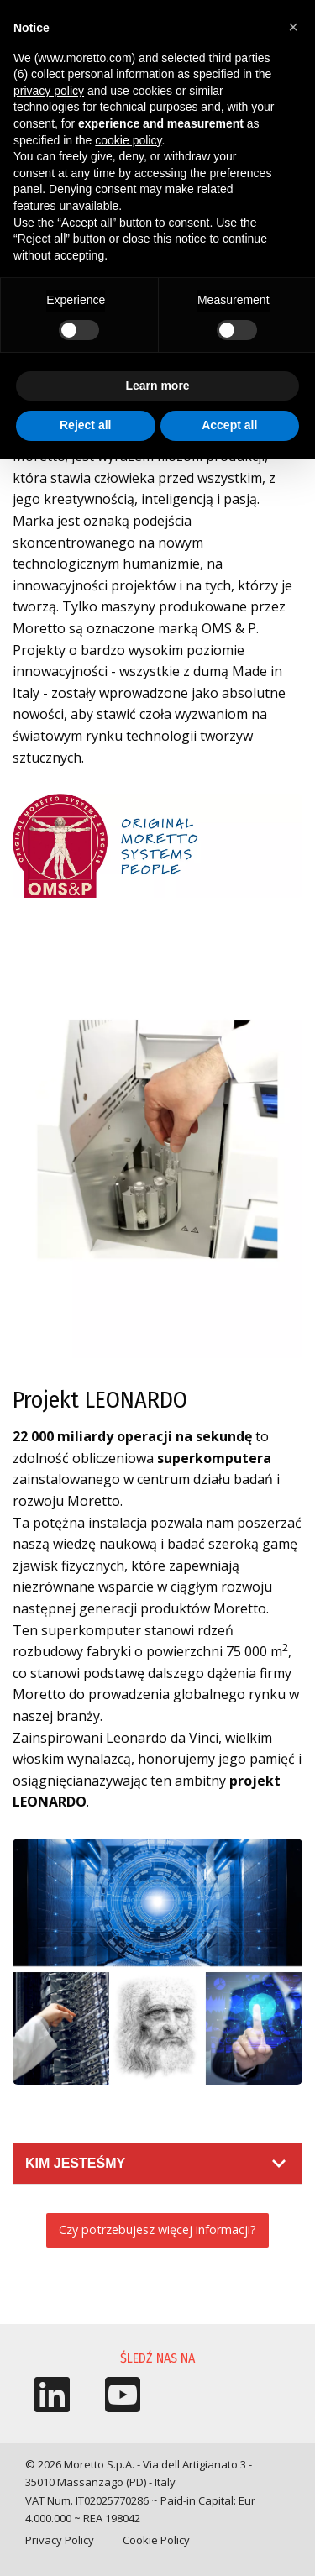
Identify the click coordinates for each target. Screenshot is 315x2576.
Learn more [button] (157, 385)
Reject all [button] (85, 425)
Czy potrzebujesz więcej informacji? (157, 2230)
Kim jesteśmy (75, 2163)
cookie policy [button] (128, 140)
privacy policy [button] (48, 90)
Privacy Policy (59, 2539)
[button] (293, 26)
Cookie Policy (156, 2539)
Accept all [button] (229, 425)
